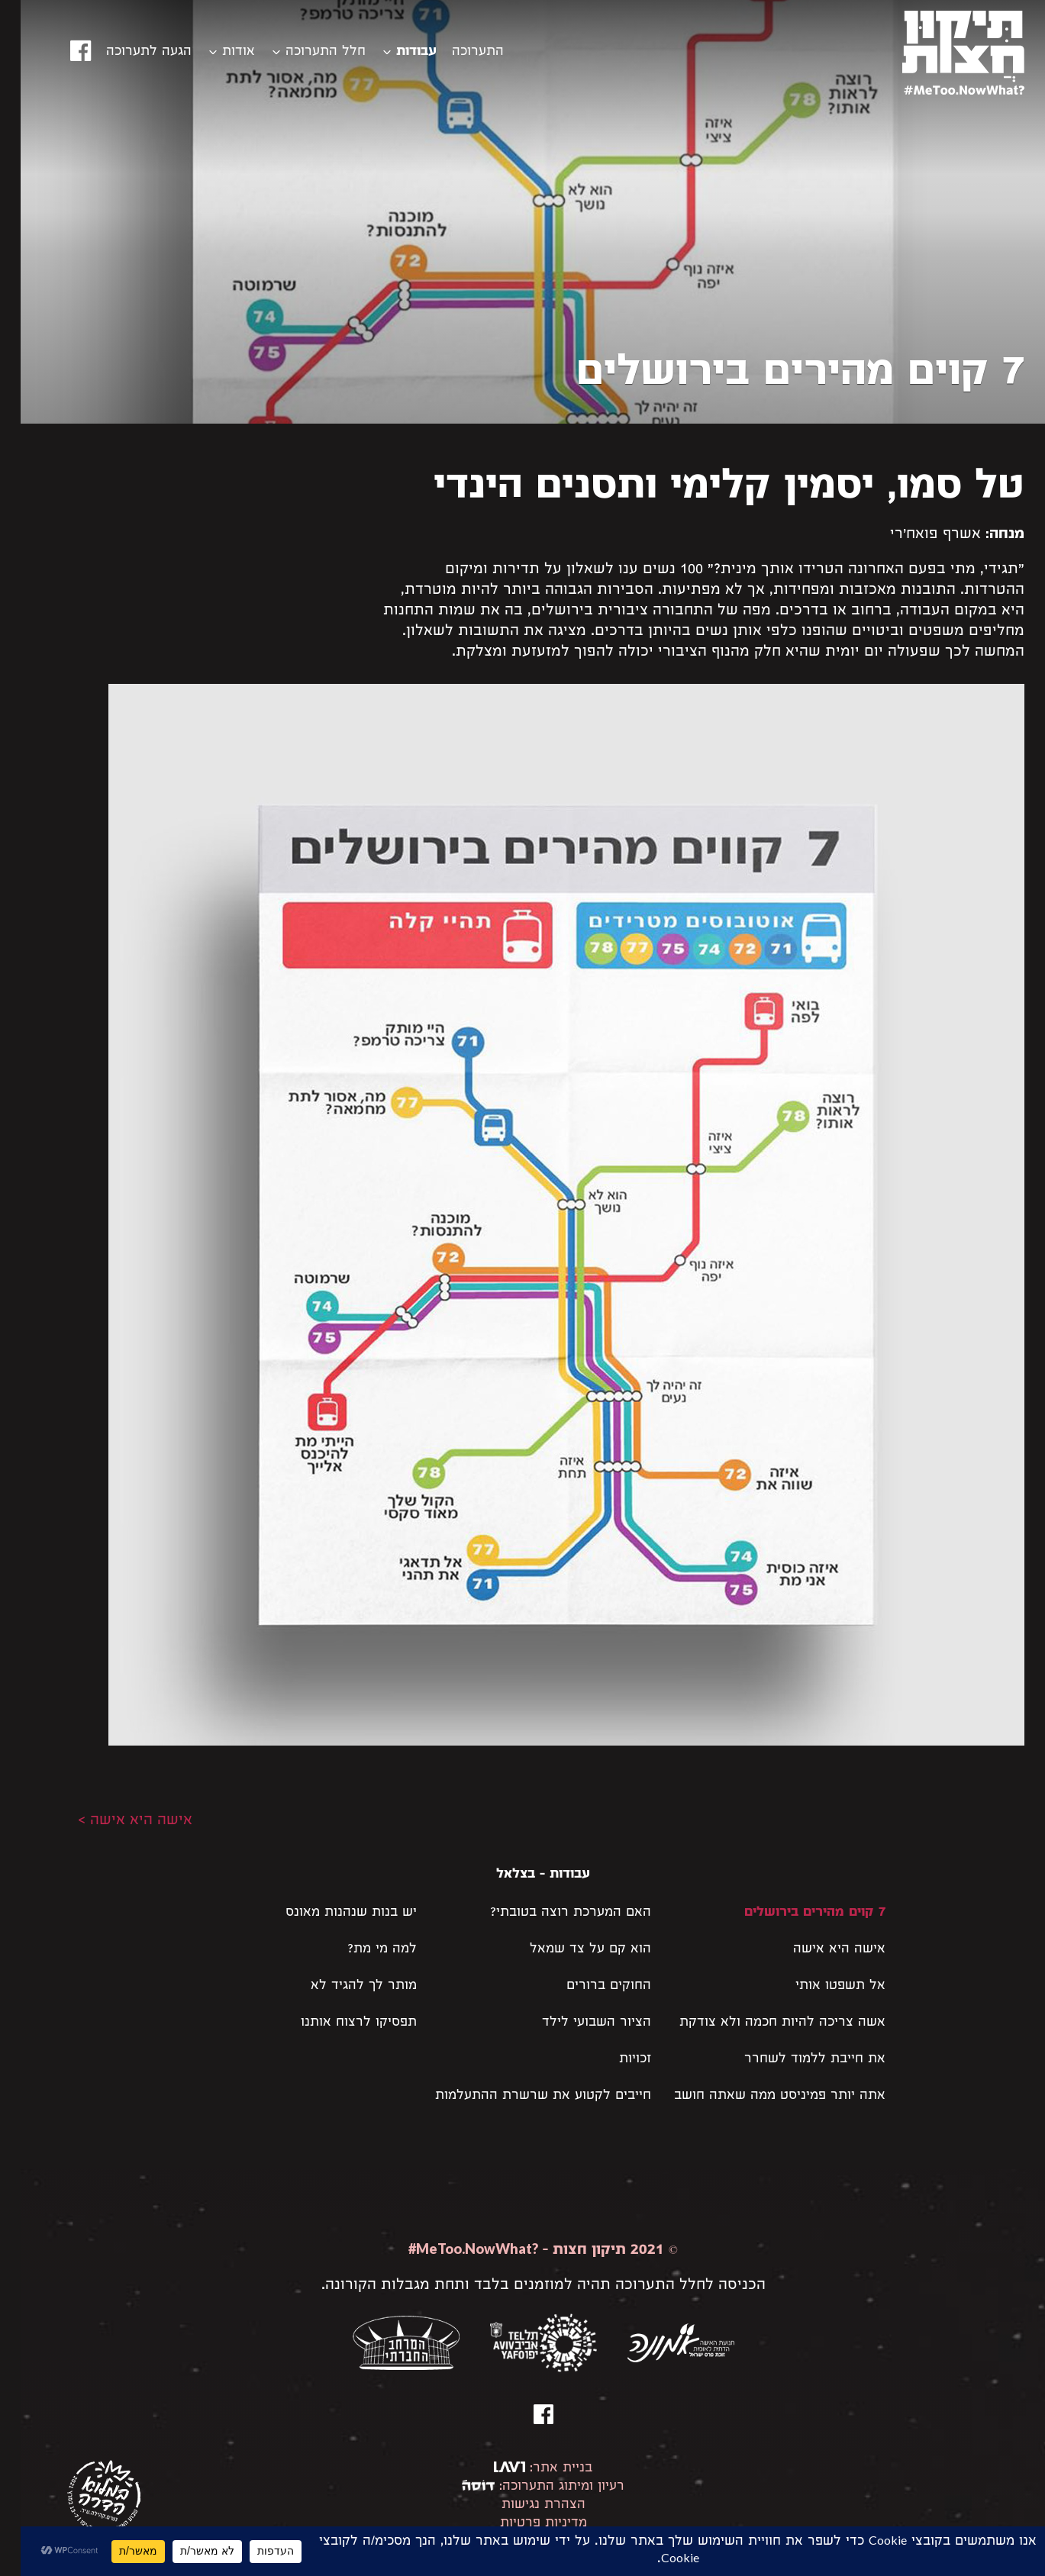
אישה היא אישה (818, 1949)
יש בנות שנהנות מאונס (330, 1913)
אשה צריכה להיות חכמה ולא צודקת (762, 2023)
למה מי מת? (361, 1949)
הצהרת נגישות (523, 2505)
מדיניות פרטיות (522, 2523)
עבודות (396, 52)
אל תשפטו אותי (820, 1986)
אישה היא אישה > (114, 1821)
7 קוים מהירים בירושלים (794, 1913)
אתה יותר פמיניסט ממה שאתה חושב (759, 2096)
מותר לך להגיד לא (343, 1986)
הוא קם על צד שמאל (570, 1949)
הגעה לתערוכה (128, 52)
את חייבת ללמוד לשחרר (794, 2059)
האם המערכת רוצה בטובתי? (550, 1913)
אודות (218, 52)
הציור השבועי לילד (576, 2023)
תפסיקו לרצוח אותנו (338, 2023)
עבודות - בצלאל (522, 1875)
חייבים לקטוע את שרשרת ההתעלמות (522, 2096)
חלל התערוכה (305, 52)
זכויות (614, 2059)
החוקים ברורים (588, 1986)
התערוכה (457, 52)
